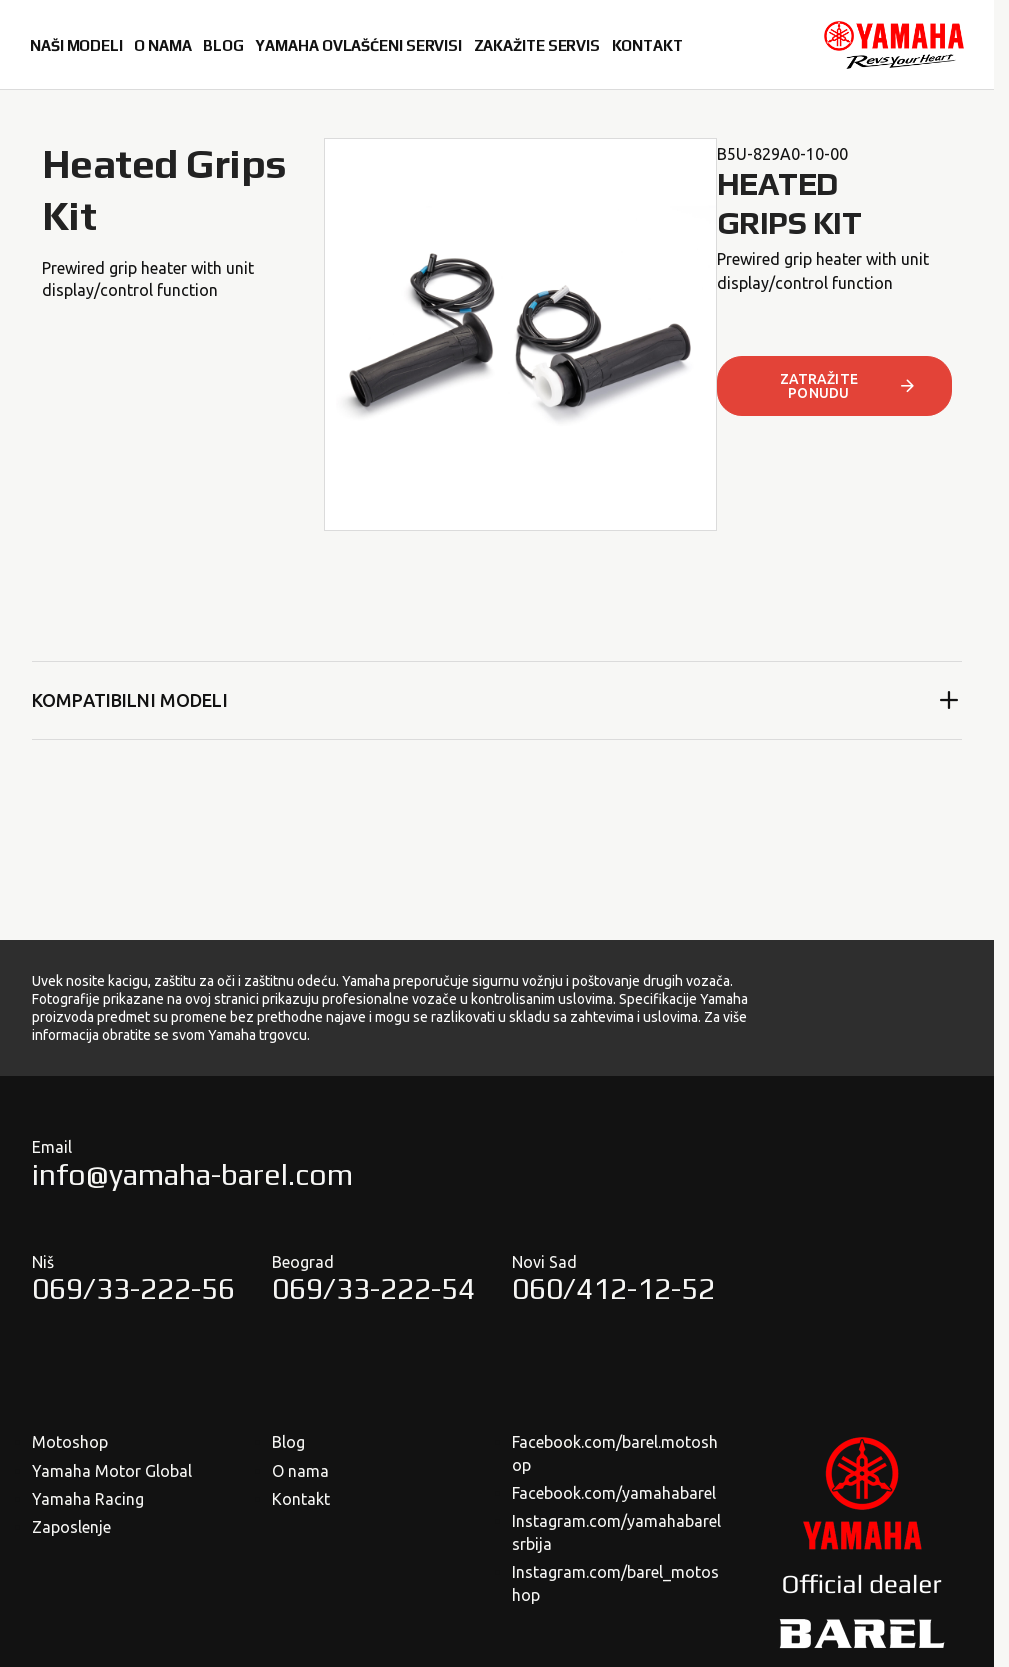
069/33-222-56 (133, 1288)
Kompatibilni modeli (497, 700)
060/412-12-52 (613, 1288)
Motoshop (70, 1442)
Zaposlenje (71, 1527)
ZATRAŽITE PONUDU (849, 386)
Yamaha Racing (88, 1499)
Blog (288, 1442)
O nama (300, 1471)
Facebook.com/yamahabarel (614, 1493)
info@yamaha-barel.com (192, 1174)
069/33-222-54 (373, 1288)
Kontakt (301, 1499)
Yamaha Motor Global (112, 1471)
